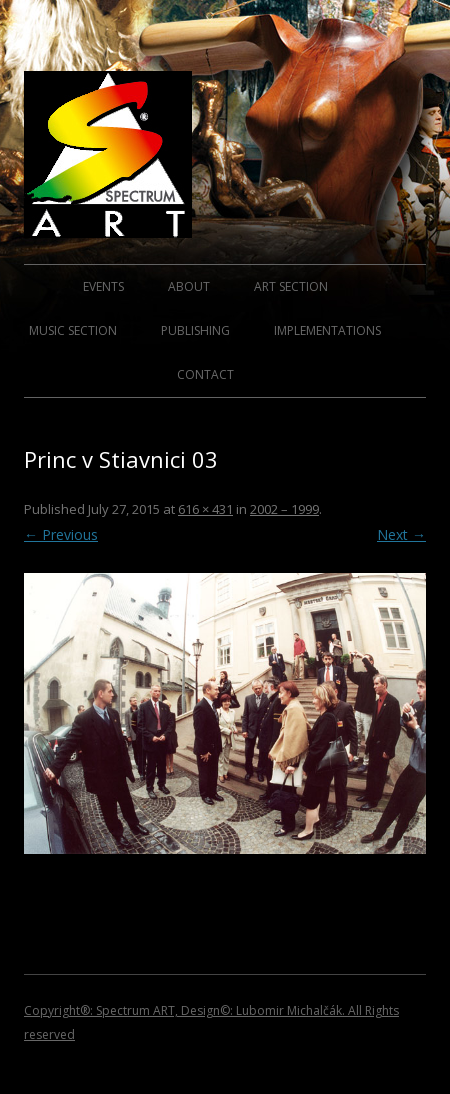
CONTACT (205, 374)
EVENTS (103, 286)
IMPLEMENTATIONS (327, 330)
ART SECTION (291, 286)
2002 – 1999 (284, 509)
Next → (401, 534)
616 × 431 (205, 509)
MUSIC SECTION (73, 330)
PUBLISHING (195, 330)
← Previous (61, 534)
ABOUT (189, 286)
